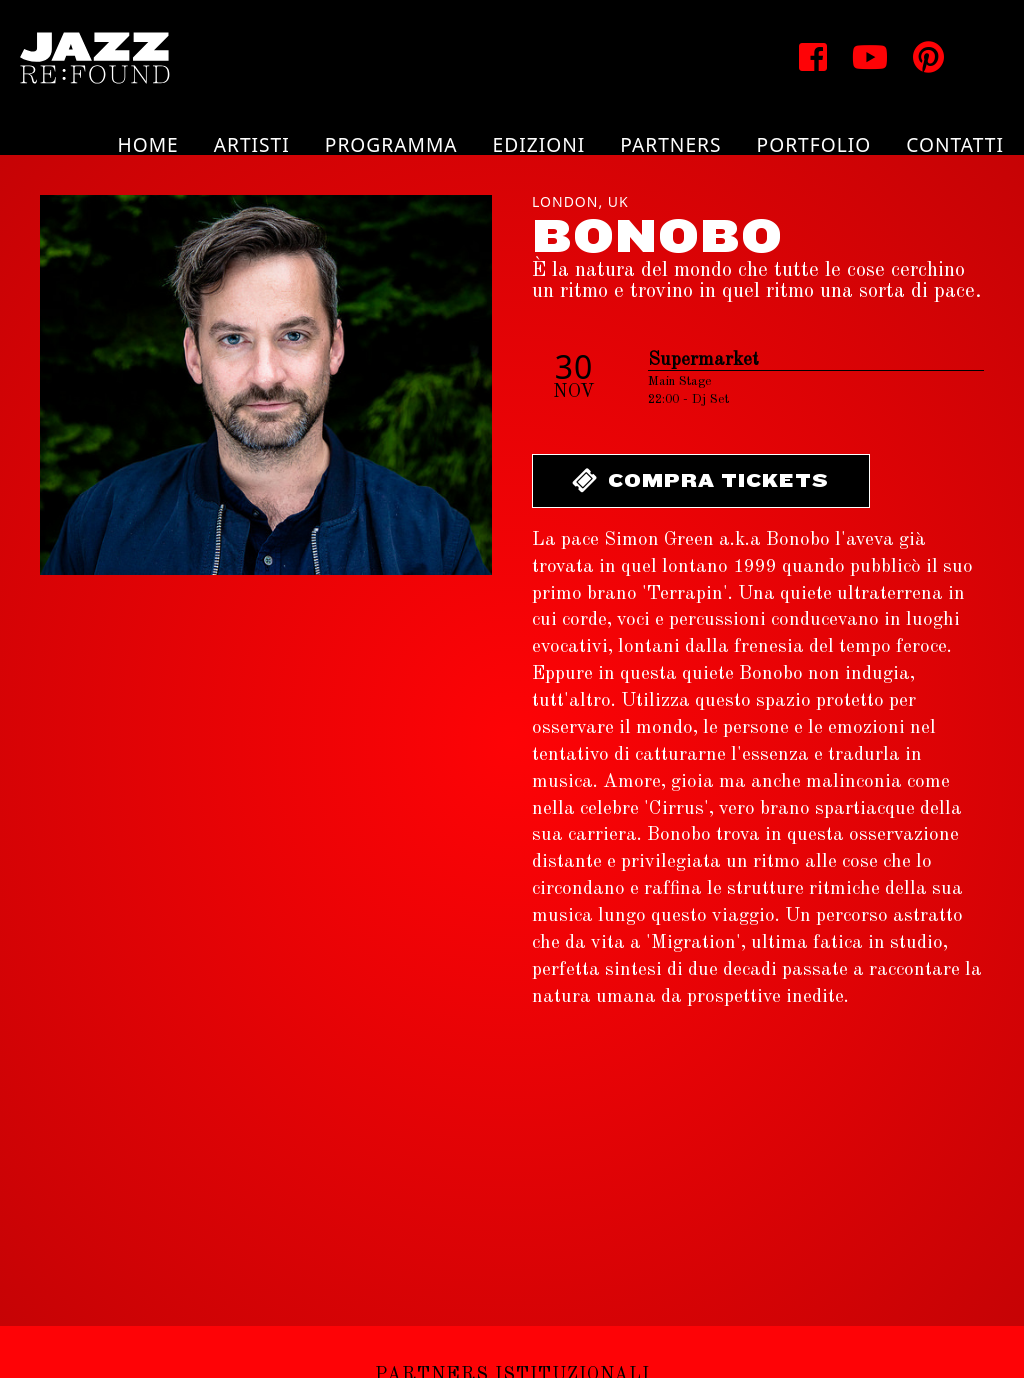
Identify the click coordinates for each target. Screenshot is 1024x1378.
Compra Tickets (699, 480)
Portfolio (814, 144)
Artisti (252, 144)
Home (147, 144)
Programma (391, 144)
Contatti (955, 144)
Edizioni (539, 144)
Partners (670, 144)
